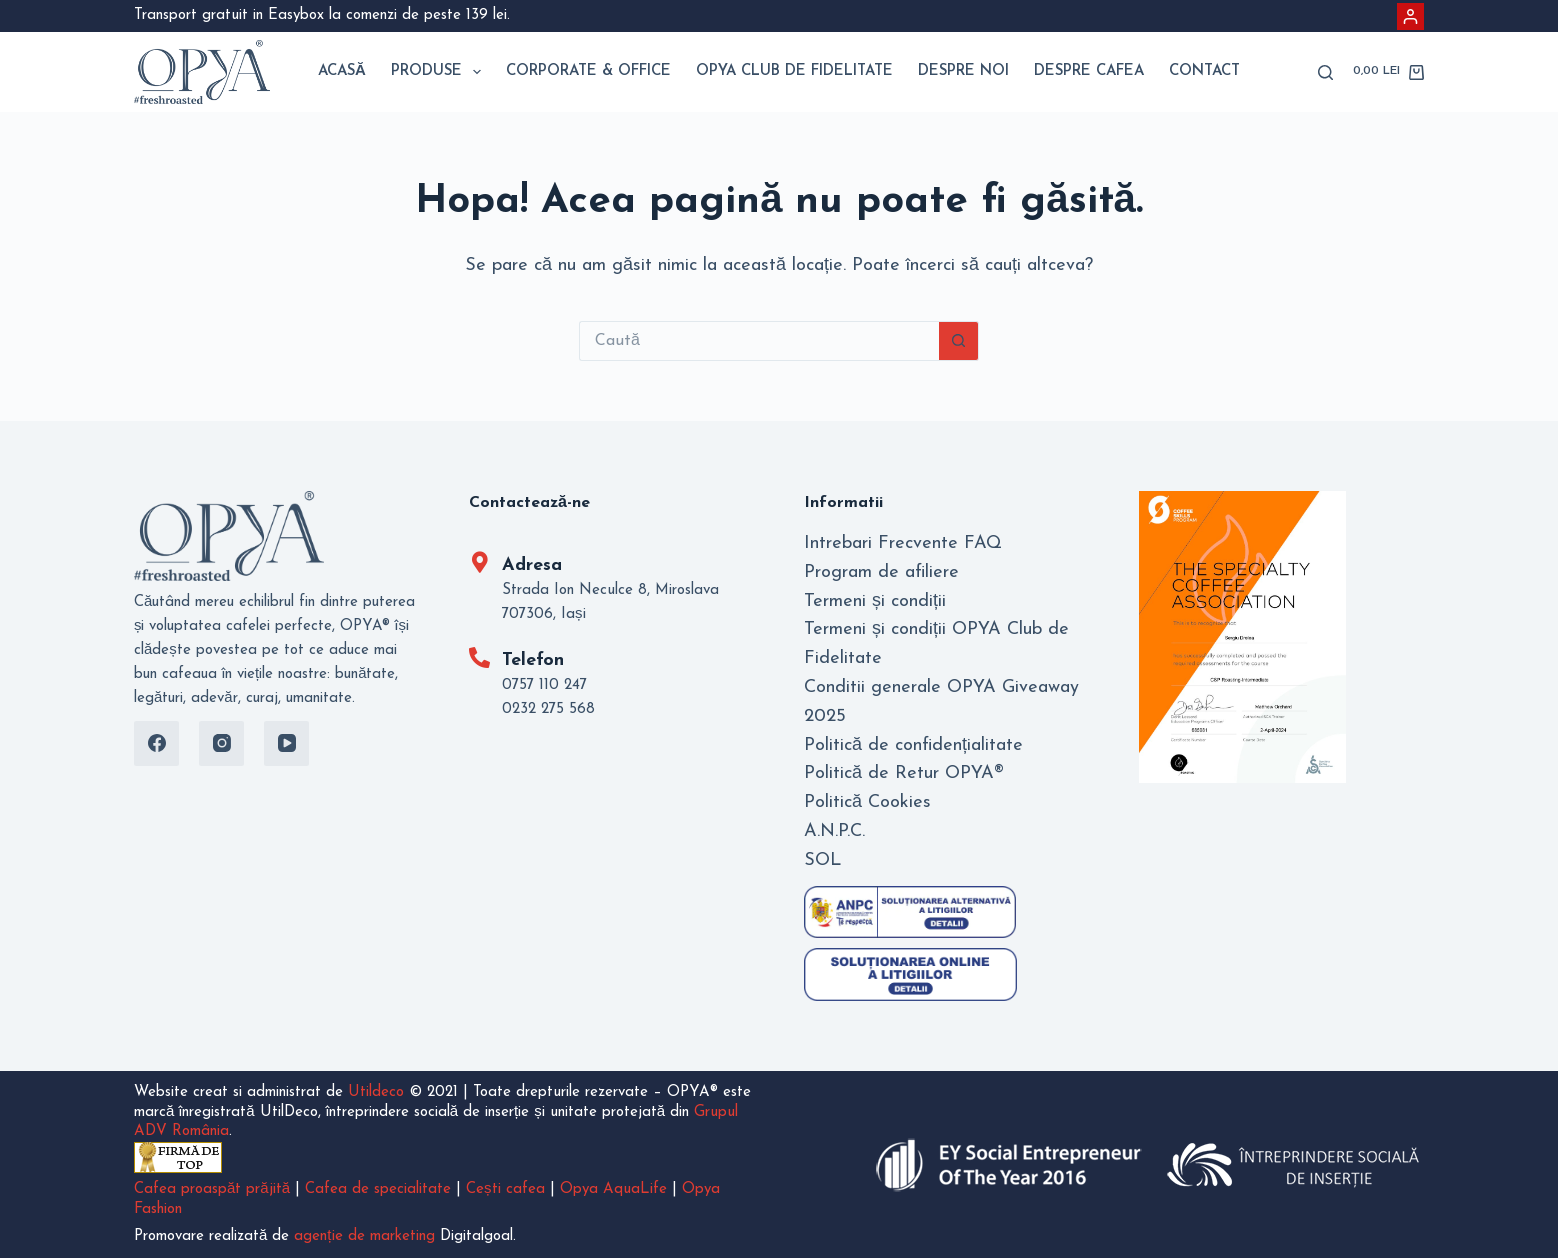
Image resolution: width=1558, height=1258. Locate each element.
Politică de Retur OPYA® (904, 773)
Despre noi (963, 71)
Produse (440, 72)
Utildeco (376, 1092)
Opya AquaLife (613, 1189)
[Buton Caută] (959, 341)
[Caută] (1325, 72)
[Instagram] (221, 743)
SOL (822, 860)
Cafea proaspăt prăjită (212, 1189)
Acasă (342, 71)
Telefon (533, 660)
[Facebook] (156, 743)
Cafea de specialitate (378, 1189)
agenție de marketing (364, 1236)
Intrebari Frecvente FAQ (903, 543)
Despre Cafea (1089, 71)
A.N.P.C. (834, 831)
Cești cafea (505, 1189)
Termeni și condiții (875, 601)
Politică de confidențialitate (913, 745)
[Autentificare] (1410, 16)
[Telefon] (479, 657)
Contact (1204, 71)
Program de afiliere (881, 572)
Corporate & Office (588, 71)
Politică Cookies (867, 802)
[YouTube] (286, 743)
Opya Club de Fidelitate (794, 71)
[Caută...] (759, 341)
